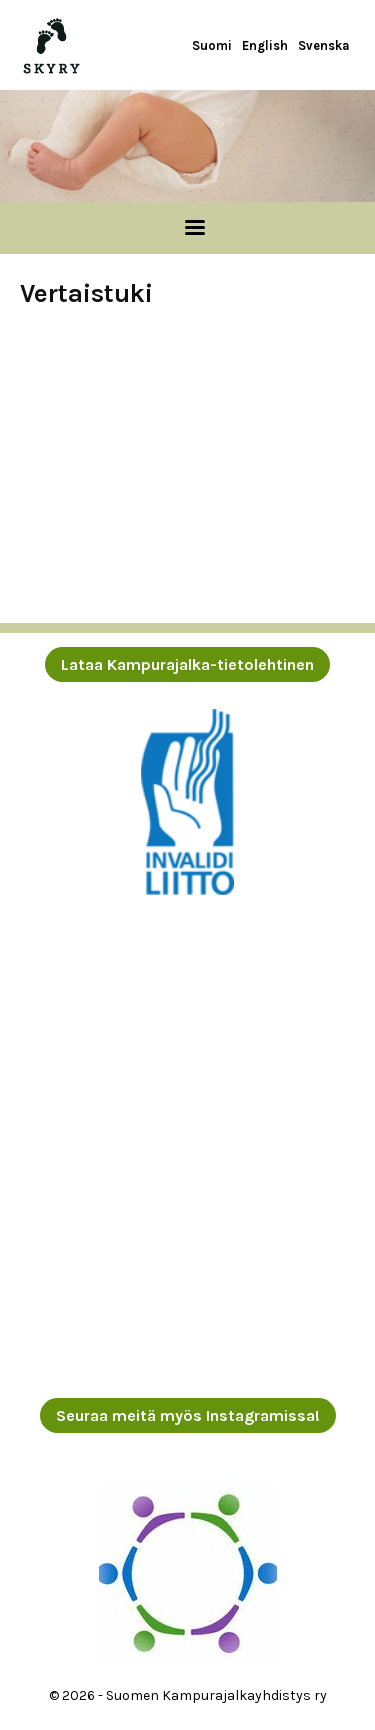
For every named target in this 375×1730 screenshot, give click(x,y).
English (265, 45)
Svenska (324, 45)
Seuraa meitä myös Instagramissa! (188, 1415)
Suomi (212, 45)
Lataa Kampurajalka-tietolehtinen (187, 664)
